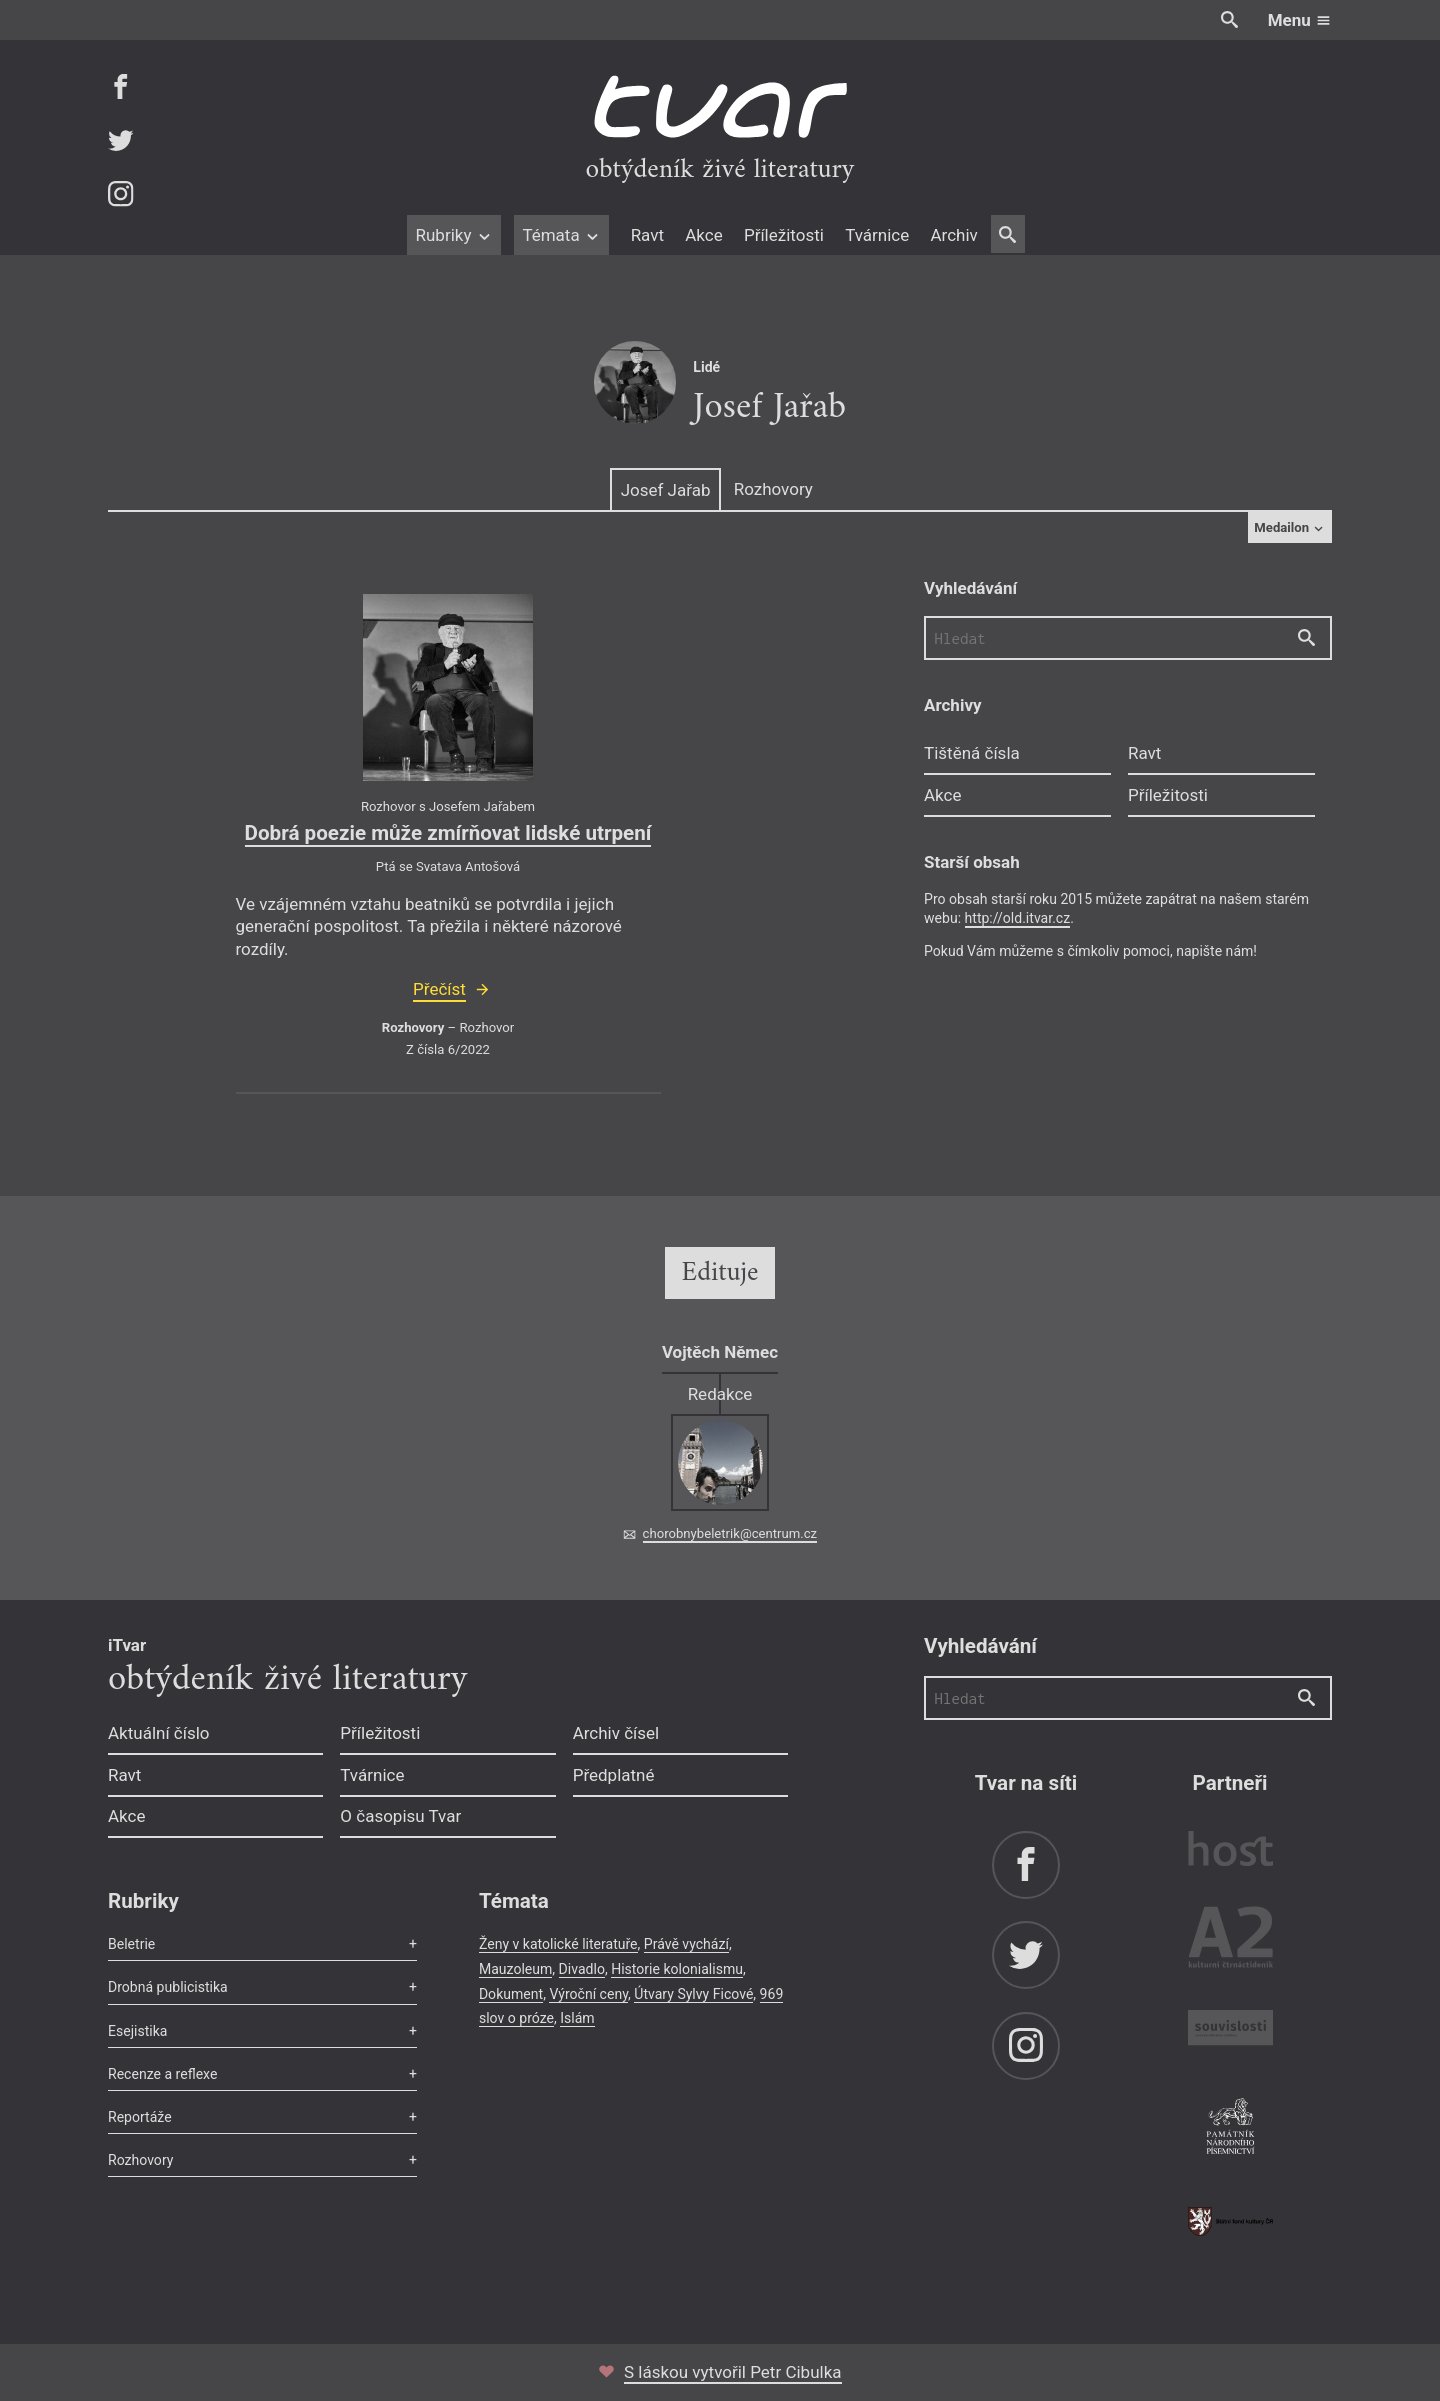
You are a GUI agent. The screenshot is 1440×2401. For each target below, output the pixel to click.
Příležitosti (784, 235)
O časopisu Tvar (400, 1816)
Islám (577, 2018)
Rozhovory (773, 489)
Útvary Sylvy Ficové (693, 1994)
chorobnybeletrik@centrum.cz (730, 1533)
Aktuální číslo (159, 1733)
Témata (561, 235)
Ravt (647, 235)
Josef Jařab (666, 490)
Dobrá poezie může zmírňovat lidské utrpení (448, 833)
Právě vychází (686, 1944)
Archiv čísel (616, 1733)
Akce (703, 235)
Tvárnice (877, 235)
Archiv (953, 235)
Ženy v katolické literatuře (558, 1944)
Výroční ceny (588, 1994)
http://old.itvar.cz (1018, 918)
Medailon (1289, 527)
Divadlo (582, 1969)
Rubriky (453, 235)
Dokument (511, 1994)
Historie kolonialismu (677, 1969)
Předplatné (614, 1775)
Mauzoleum (515, 1969)
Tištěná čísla (972, 753)
